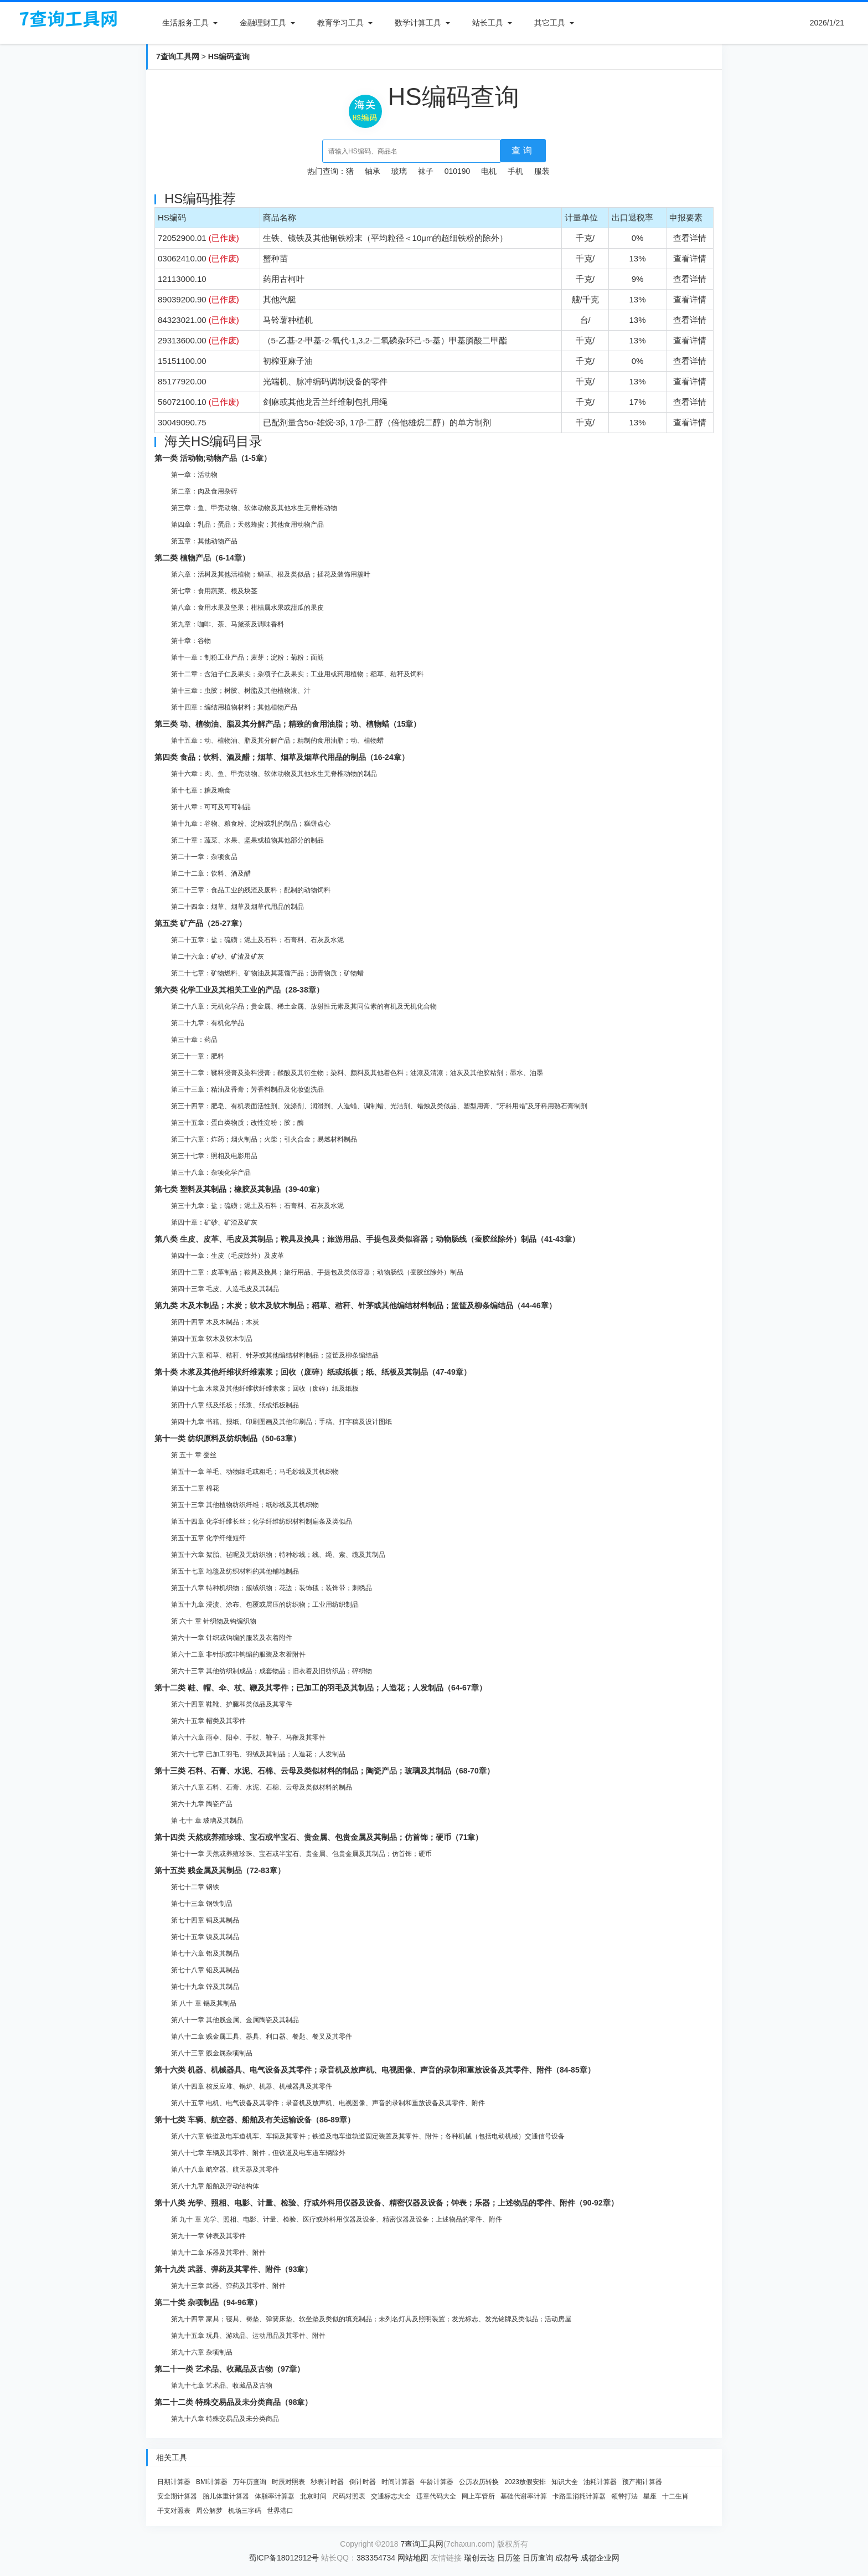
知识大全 (564, 2482)
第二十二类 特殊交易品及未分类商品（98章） (233, 2402)
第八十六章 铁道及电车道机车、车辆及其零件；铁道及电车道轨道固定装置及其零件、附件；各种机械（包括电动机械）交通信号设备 (368, 2136)
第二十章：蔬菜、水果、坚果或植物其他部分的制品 (247, 840)
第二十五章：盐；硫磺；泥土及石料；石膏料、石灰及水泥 (257, 940)
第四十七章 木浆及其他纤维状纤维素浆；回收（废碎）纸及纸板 (265, 1388)
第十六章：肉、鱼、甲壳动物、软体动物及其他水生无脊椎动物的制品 (274, 774)
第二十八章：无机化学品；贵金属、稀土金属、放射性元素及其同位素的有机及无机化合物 (304, 1006)
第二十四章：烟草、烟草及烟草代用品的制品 (237, 907)
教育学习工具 (340, 22)
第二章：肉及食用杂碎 (204, 491)
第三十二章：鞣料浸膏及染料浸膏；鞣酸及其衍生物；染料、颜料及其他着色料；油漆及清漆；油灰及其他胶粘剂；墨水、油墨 (357, 1073)
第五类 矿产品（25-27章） (200, 923)
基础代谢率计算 (523, 2496)
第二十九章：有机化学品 (207, 1023)
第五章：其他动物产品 (204, 541)
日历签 (508, 2557)
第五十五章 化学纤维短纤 (208, 1538)
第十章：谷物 (191, 641)
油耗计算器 (600, 2482)
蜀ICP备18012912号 (284, 2557)
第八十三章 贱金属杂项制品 (211, 2053)
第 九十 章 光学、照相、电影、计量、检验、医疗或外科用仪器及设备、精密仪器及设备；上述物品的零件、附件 (336, 2219)
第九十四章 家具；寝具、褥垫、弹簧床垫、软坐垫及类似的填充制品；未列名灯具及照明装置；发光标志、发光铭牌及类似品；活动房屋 (371, 2319)
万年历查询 (249, 2482)
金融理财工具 (263, 22)
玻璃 (399, 171)
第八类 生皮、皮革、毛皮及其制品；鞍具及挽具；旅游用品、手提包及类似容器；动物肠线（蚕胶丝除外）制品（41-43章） (367, 1239)
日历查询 (538, 2557)
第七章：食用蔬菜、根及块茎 (214, 591)
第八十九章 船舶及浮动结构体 (215, 2186)
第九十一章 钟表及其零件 (208, 2236)
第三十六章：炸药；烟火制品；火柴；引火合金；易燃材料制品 (264, 1139)
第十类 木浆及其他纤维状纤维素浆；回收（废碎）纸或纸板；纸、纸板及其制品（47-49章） (312, 1371)
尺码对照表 (348, 2496)
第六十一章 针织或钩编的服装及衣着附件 (231, 1638)
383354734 (375, 2557)
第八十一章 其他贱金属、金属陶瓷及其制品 (235, 2020)
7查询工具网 (177, 56)
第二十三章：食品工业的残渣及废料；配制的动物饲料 (250, 890)
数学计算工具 (418, 22)
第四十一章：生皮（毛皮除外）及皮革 (227, 1255)
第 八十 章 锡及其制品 (203, 2003)
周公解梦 (209, 2511)
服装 (542, 171)
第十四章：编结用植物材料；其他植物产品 (234, 707)
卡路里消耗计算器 (579, 2496)
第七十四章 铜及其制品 (205, 1920)
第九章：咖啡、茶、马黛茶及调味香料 (227, 624)
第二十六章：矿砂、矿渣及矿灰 (217, 956)
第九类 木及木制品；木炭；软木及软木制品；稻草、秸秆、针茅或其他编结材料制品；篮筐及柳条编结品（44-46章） (355, 1305)
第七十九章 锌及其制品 (205, 1987)
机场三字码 (244, 2511)
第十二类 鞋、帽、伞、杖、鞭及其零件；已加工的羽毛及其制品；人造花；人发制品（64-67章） (320, 1687)
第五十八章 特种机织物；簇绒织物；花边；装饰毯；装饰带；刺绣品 (271, 1588)
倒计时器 (362, 2482)
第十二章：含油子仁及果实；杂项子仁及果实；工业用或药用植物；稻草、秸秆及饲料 (297, 674)
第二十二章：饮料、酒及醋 (211, 873)
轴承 (372, 171)
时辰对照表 (288, 2482)
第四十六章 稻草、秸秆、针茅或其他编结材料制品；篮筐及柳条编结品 (275, 1355)
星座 (650, 2496)
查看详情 (689, 238)
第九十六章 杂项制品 (201, 2352)
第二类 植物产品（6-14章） (202, 557)
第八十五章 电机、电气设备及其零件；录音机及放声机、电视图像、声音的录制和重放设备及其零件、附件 (328, 2103)
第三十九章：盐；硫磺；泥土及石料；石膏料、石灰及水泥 (257, 1206)
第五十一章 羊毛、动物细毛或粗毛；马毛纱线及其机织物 (255, 1471)
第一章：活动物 (194, 475)
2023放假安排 (525, 2482)
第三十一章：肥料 (197, 1056)
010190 (458, 171)
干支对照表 (173, 2511)
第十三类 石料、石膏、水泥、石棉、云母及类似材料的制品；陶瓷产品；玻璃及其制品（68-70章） (324, 1770)
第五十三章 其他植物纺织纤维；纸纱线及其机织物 (245, 1505)
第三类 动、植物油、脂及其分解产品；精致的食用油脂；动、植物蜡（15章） (287, 723)
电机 (489, 171)
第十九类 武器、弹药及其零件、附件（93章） (233, 2269)
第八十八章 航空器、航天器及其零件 (225, 2169)
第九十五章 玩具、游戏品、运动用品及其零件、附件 (248, 2336)
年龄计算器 (436, 2482)
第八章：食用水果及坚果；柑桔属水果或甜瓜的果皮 (247, 607)
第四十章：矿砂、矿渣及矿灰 (214, 1222)
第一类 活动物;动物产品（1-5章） (212, 458)
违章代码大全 (436, 2496)
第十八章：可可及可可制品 (211, 807)
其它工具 (549, 22)
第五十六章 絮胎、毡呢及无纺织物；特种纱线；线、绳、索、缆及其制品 (278, 1555)
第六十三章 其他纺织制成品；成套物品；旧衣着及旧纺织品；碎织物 (271, 1671)
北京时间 (313, 2496)
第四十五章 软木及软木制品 (211, 1339)
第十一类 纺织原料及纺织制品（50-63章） (227, 1438)
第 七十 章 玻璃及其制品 (207, 1820)
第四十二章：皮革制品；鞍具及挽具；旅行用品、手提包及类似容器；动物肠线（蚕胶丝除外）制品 (317, 1272)
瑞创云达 (479, 2557)
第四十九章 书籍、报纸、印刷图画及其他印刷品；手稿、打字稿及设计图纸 (281, 1422)
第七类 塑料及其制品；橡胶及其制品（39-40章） (239, 1189)
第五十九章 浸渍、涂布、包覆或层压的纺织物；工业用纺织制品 (265, 1604)
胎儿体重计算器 (226, 2496)
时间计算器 (398, 2482)
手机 (515, 171)
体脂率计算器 (274, 2496)
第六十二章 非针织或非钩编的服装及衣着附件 (238, 1654)
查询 (523, 150)
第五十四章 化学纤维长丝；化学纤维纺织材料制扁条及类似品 (261, 1521)
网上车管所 (478, 2496)
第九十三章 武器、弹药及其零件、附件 (228, 2286)
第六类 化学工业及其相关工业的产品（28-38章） (239, 989)
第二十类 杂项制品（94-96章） (208, 2302)
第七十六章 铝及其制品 (205, 1953)
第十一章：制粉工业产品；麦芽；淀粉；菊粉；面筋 (247, 657)
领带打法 (624, 2496)
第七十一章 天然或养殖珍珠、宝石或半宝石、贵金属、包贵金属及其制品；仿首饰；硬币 (301, 1854)
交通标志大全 (391, 2496)
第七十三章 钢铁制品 (201, 1903)
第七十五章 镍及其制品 (205, 1937)
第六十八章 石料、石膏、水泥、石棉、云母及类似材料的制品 (261, 1787)
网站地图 (412, 2557)
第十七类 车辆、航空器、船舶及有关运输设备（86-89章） (254, 2119)
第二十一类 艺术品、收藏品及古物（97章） (229, 2368)
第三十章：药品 (194, 1039)
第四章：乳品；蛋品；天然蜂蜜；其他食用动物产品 (247, 524)
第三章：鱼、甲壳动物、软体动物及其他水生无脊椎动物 (254, 508)
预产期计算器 (642, 2482)
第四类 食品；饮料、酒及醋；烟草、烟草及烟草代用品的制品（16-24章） (281, 757)
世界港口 (280, 2511)
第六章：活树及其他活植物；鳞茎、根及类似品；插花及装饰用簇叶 (270, 574)
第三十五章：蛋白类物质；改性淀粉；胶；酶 (237, 1123)
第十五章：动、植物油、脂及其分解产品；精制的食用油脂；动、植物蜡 (277, 740)
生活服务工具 (185, 22)
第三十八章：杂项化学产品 (211, 1172)
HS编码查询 (229, 56)
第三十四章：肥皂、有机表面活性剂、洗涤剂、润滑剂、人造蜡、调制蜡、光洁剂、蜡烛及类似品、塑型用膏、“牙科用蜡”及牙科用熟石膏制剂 (379, 1106)
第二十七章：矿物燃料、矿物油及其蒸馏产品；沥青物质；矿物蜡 (267, 973)
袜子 (425, 171)
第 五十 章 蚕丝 (193, 1455)
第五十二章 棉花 (195, 1488)
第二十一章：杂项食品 (204, 857)
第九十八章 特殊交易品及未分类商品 (225, 2419)
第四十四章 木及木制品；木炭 (215, 1322)
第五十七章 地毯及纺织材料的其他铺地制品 (235, 1571)
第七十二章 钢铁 (195, 1887)
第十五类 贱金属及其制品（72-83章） (219, 1870)
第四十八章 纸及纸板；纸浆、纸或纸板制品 (235, 1405)
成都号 (566, 2557)
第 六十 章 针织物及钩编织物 (213, 1621)
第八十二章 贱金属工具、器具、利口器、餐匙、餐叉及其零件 (261, 2036)
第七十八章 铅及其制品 (205, 1970)
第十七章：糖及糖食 (201, 790)
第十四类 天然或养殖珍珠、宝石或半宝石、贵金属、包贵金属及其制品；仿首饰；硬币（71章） (318, 1837)
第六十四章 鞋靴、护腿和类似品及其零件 (231, 1704)
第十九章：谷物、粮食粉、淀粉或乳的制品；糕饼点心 (250, 823)
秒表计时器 (327, 2482)
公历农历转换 (479, 2482)
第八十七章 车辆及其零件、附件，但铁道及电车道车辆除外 (258, 2153)
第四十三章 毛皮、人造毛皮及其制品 (225, 1289)
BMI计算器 (212, 2482)
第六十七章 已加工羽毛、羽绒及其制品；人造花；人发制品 (258, 1754)
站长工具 (487, 22)
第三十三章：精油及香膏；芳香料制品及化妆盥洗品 (247, 1089)
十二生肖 (675, 2496)
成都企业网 (600, 2557)
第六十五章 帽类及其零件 (208, 1721)
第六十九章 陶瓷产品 (201, 1804)
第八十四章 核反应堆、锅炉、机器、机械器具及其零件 (251, 2086)
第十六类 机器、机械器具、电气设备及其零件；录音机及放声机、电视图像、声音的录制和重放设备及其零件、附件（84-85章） (374, 2069)
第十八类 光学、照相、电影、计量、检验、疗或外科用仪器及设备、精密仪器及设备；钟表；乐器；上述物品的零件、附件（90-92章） (386, 2202)
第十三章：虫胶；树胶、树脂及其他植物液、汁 (241, 691)
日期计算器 (173, 2482)
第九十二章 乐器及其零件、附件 (218, 2252)
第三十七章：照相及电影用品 (214, 1156)
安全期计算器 (177, 2496)
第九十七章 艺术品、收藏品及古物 (221, 2385)
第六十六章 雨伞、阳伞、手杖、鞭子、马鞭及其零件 (248, 1737)
